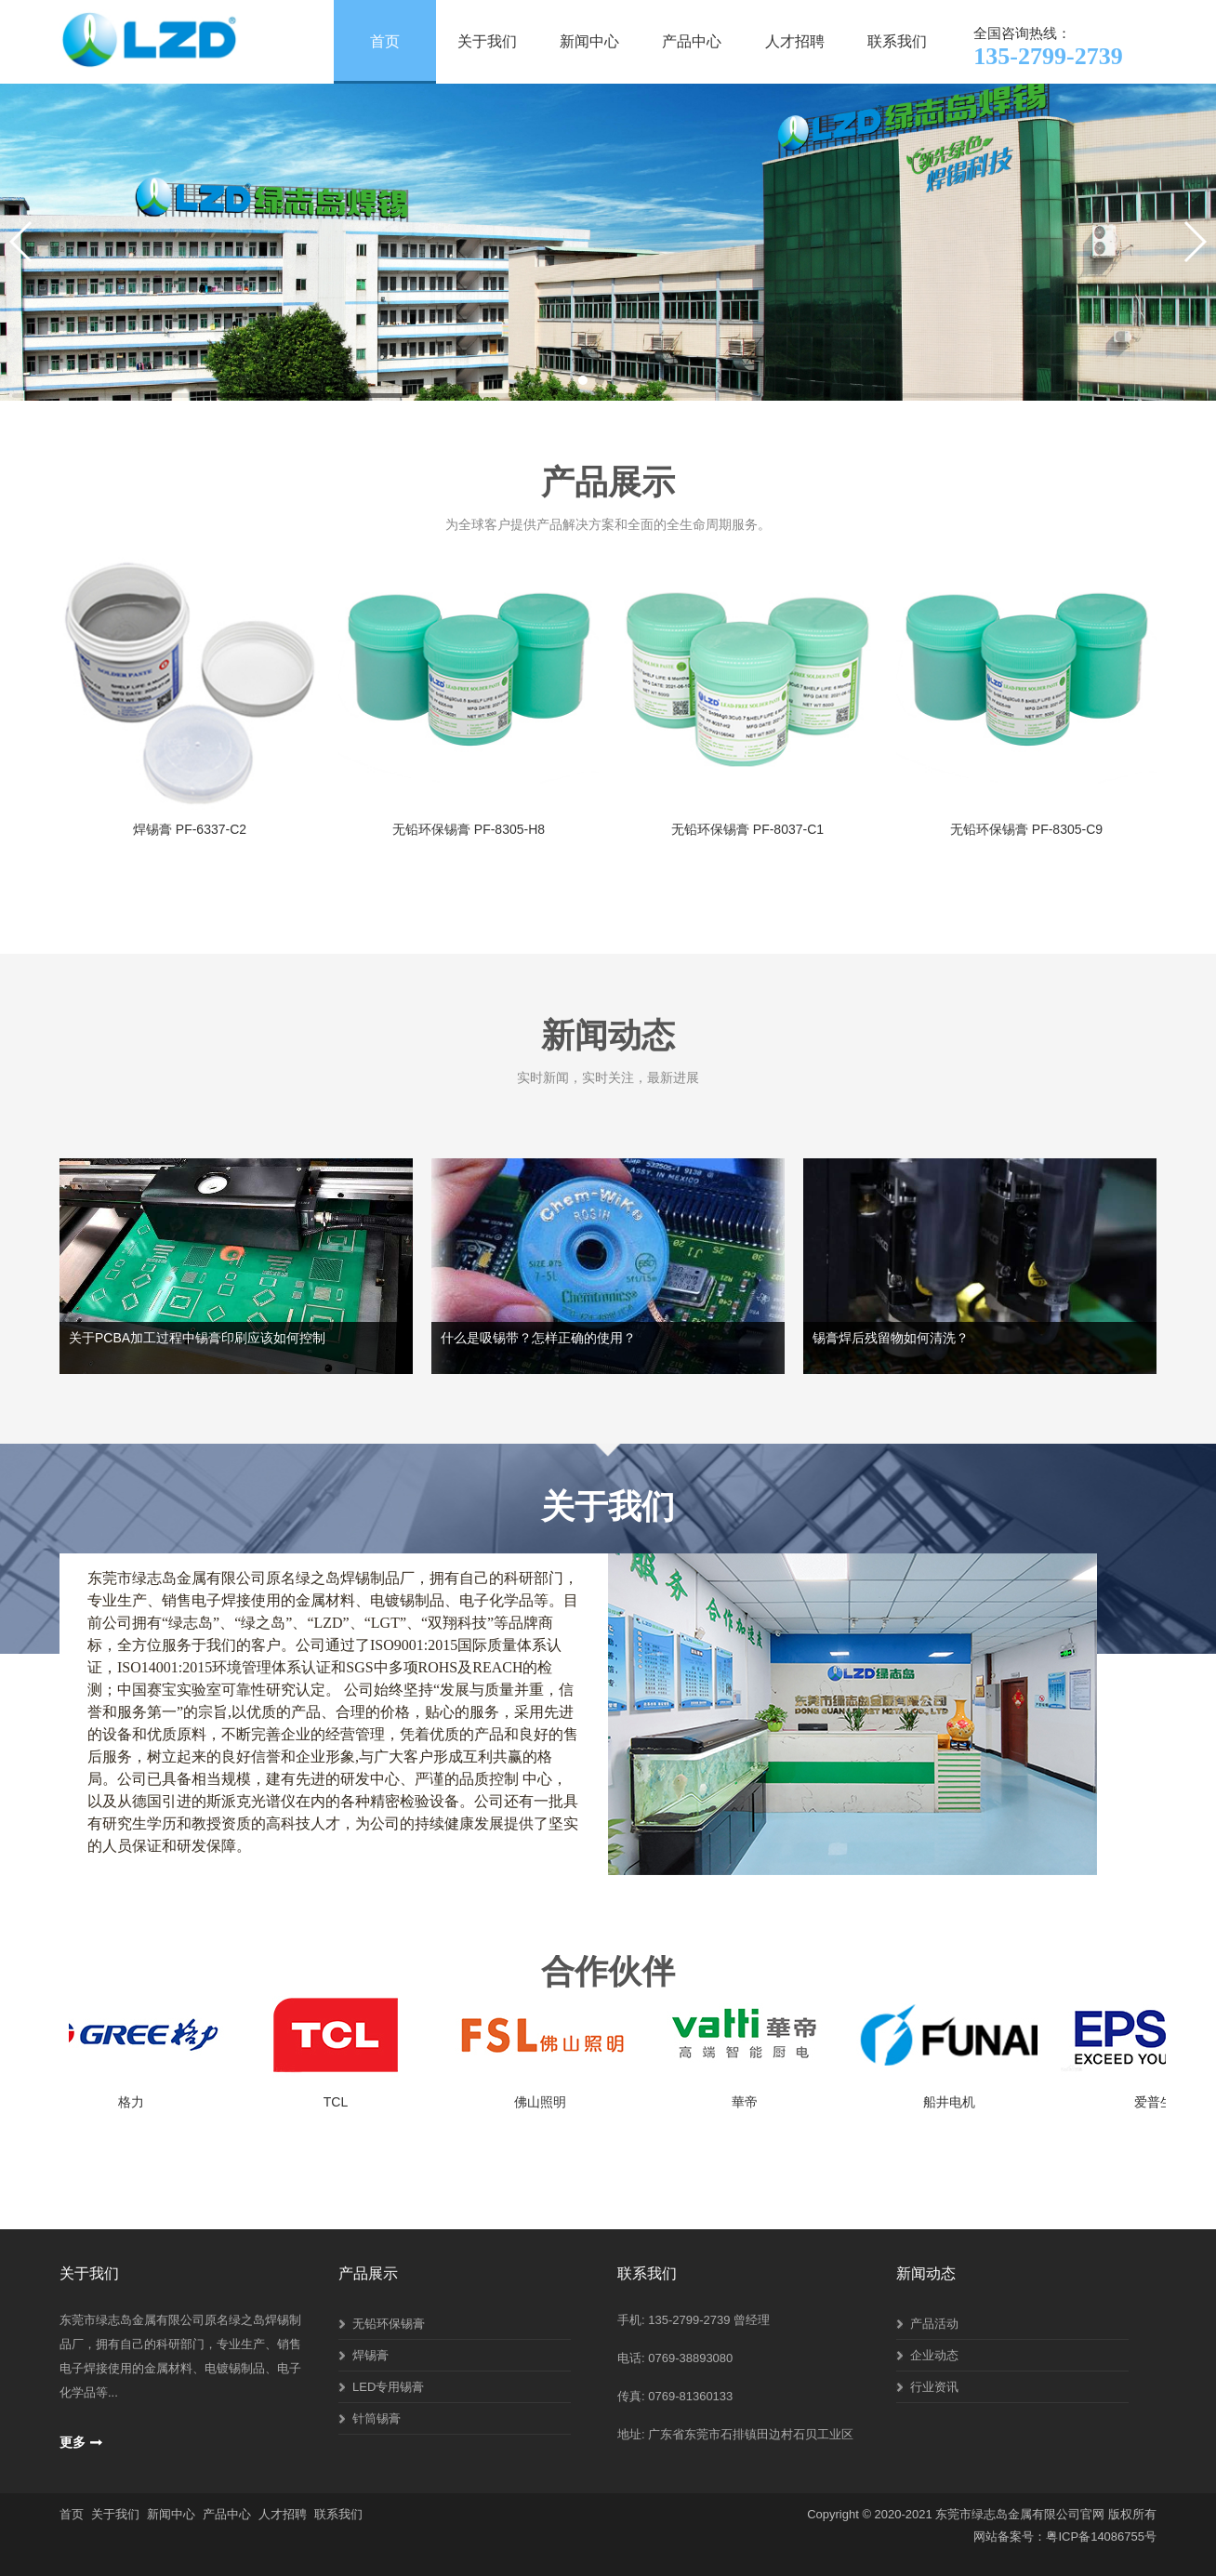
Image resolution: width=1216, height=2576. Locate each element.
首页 (385, 41)
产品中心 (691, 41)
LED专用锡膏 (388, 2387)
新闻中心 (589, 41)
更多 (72, 2442)
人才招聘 (795, 41)
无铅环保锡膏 (388, 2324)
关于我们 (487, 41)
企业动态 (934, 2355)
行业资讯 (934, 2387)
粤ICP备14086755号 (1101, 2536)
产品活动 (934, 2324)
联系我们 (897, 41)
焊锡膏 (370, 2355)
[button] (583, 380)
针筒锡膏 (376, 2418)
